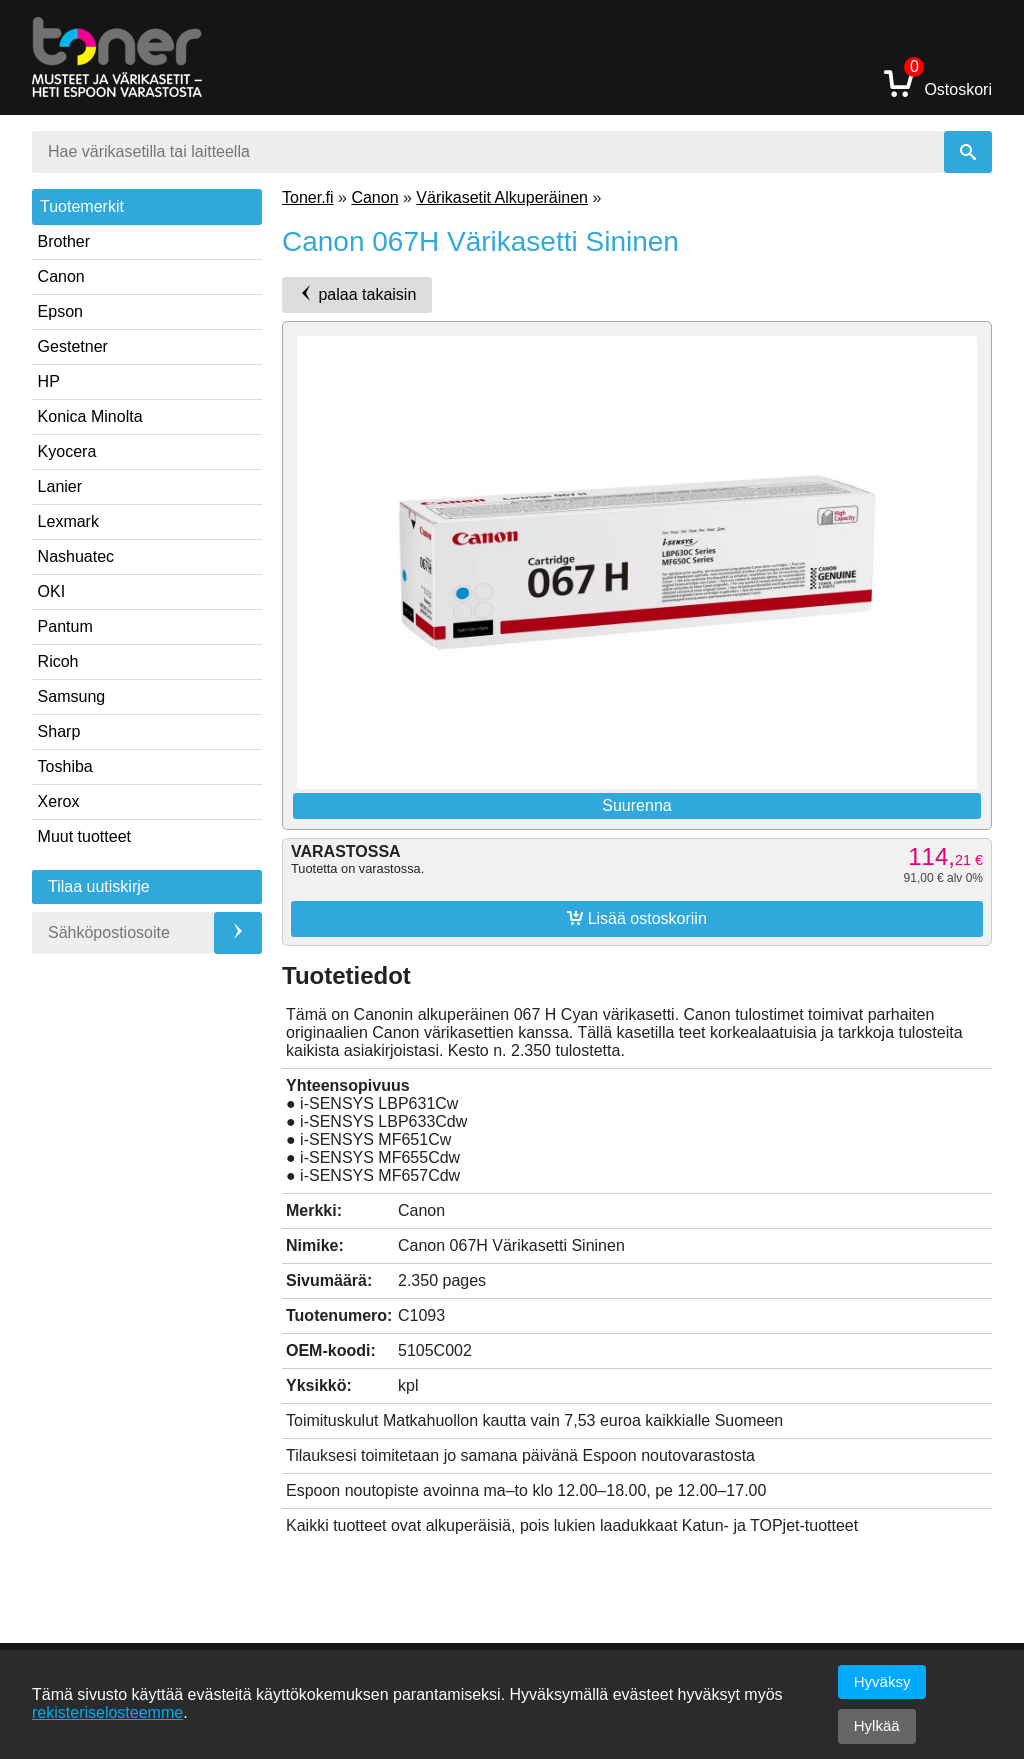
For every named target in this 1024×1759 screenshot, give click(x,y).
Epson (60, 311)
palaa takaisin (357, 294)
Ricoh (58, 661)
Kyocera (67, 451)
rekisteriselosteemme (107, 1712)
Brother (64, 241)
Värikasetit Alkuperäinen (502, 197)
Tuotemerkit (82, 206)
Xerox (59, 801)
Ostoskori (938, 82)
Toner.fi (308, 197)
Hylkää (877, 1725)
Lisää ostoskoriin (637, 918)
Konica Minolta (90, 416)
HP (49, 381)
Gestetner (73, 346)
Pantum (65, 626)
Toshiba (65, 766)
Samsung (72, 696)
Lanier (60, 486)
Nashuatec (76, 556)
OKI (52, 591)
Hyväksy (882, 1681)
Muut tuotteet (84, 836)
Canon (61, 276)
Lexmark (68, 521)
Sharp (59, 731)
